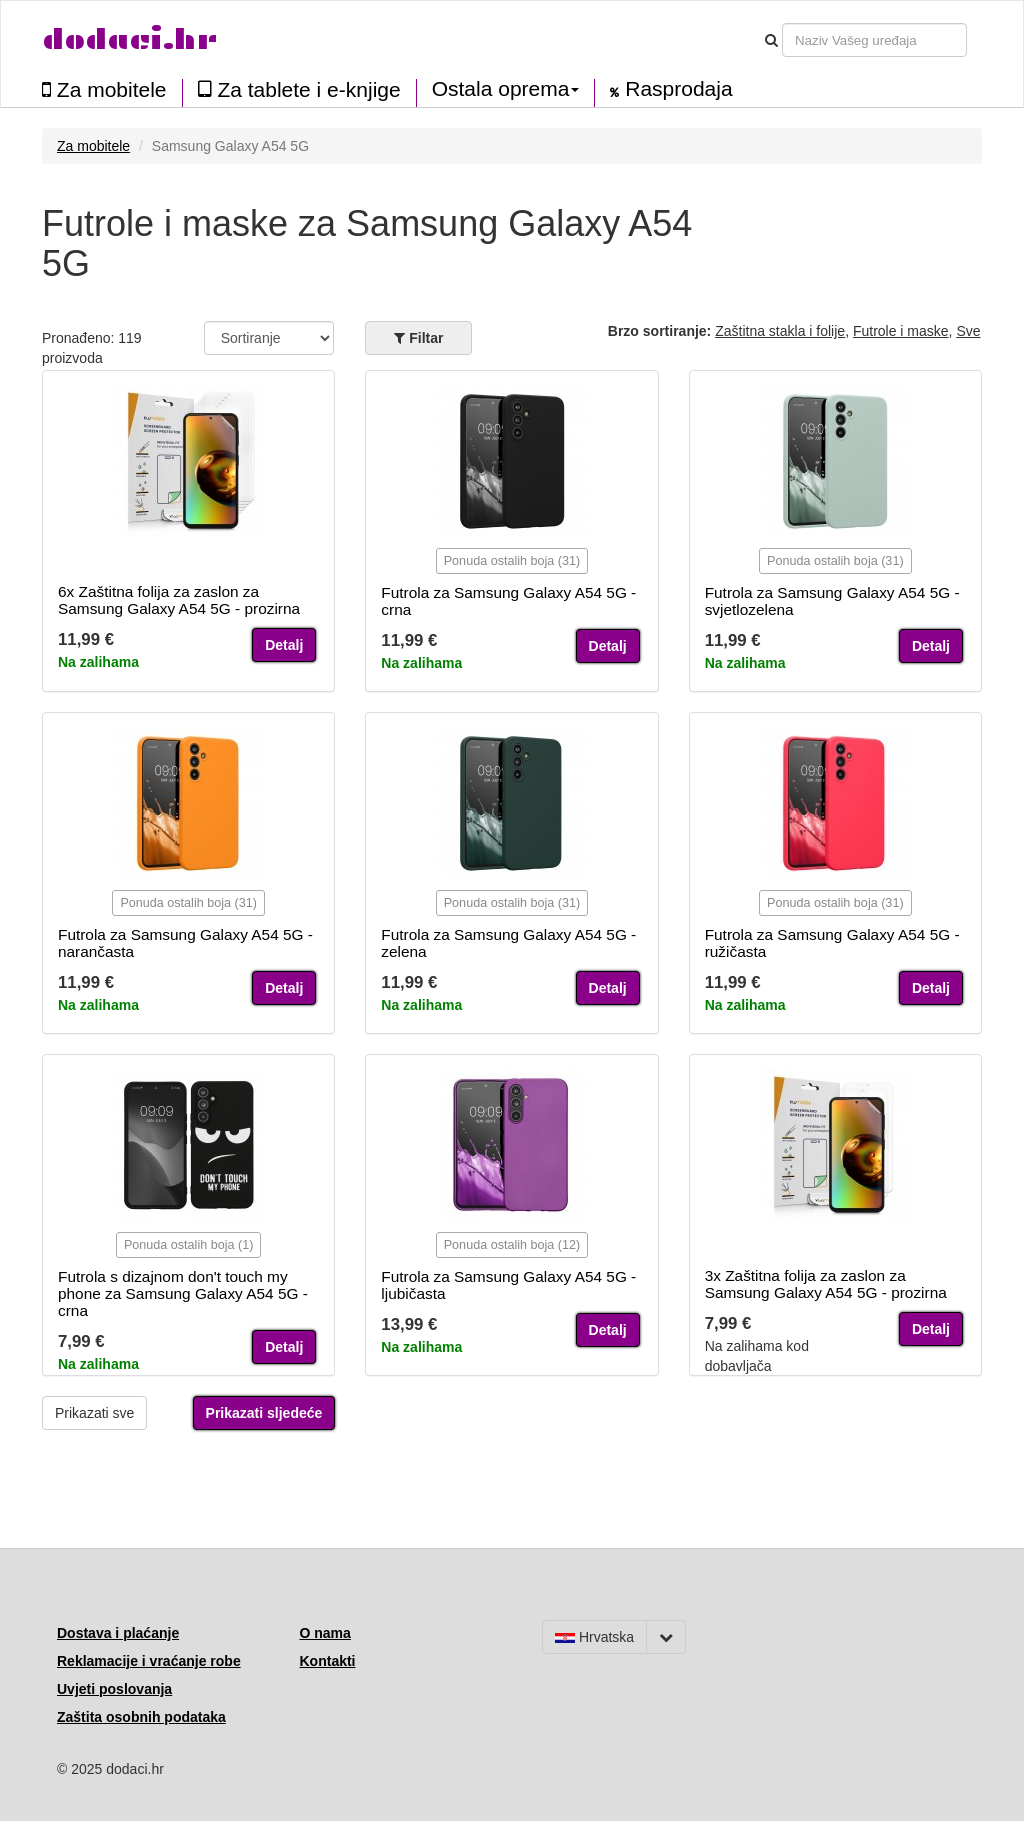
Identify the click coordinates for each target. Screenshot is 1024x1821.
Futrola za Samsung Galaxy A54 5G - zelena (508, 943)
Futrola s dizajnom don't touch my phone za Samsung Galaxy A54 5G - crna (183, 1293)
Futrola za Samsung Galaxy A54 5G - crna (508, 601)
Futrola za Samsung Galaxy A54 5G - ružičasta (832, 943)
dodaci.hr (130, 39)
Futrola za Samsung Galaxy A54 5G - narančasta (185, 943)
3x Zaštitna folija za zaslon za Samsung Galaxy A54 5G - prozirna (826, 1284)
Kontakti (328, 1661)
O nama (325, 1633)
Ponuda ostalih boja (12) (512, 1245)
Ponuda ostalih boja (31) (512, 561)
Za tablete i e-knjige (299, 89)
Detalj (284, 645)
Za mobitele (104, 89)
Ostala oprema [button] (506, 89)
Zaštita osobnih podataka (141, 1717)
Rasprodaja (671, 89)
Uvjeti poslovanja (114, 1689)
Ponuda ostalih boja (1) (189, 1245)
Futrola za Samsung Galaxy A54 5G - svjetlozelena (832, 601)
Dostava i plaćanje (118, 1633)
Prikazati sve (94, 1413)
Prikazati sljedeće (264, 1413)
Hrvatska (594, 1637)
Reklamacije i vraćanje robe (149, 1661)
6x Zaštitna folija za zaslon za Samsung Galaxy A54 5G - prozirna (179, 600)
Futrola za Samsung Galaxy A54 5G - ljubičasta (508, 1285)
